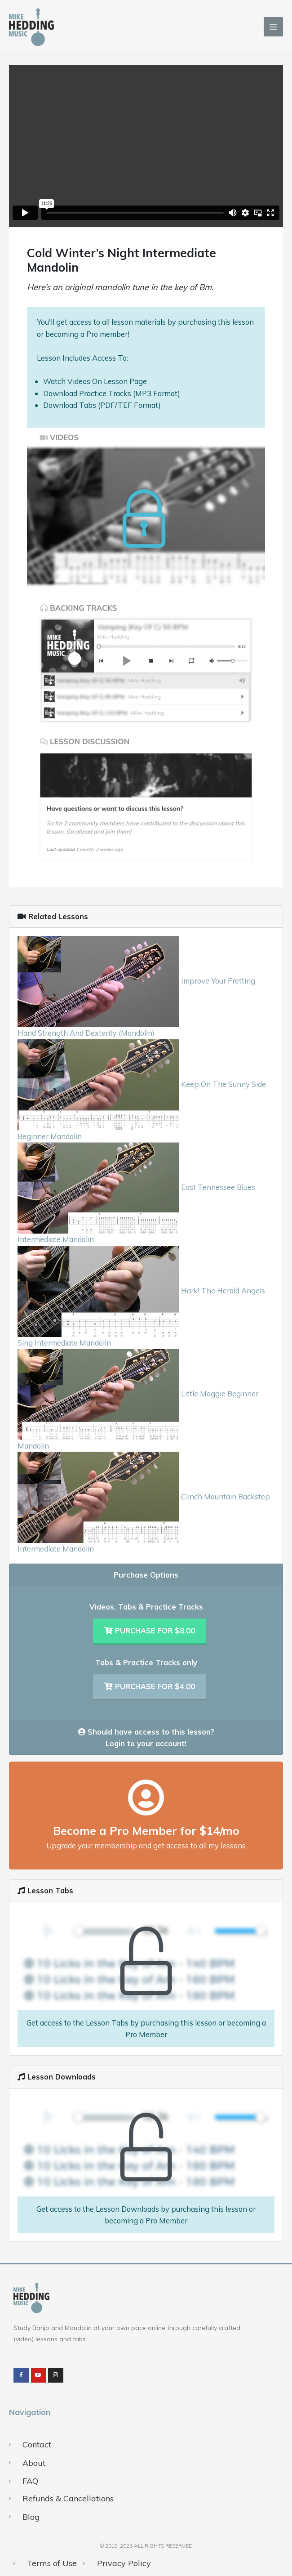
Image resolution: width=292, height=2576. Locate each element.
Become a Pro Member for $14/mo (146, 1830)
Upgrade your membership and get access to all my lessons (146, 1845)
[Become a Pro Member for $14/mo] (146, 1798)
